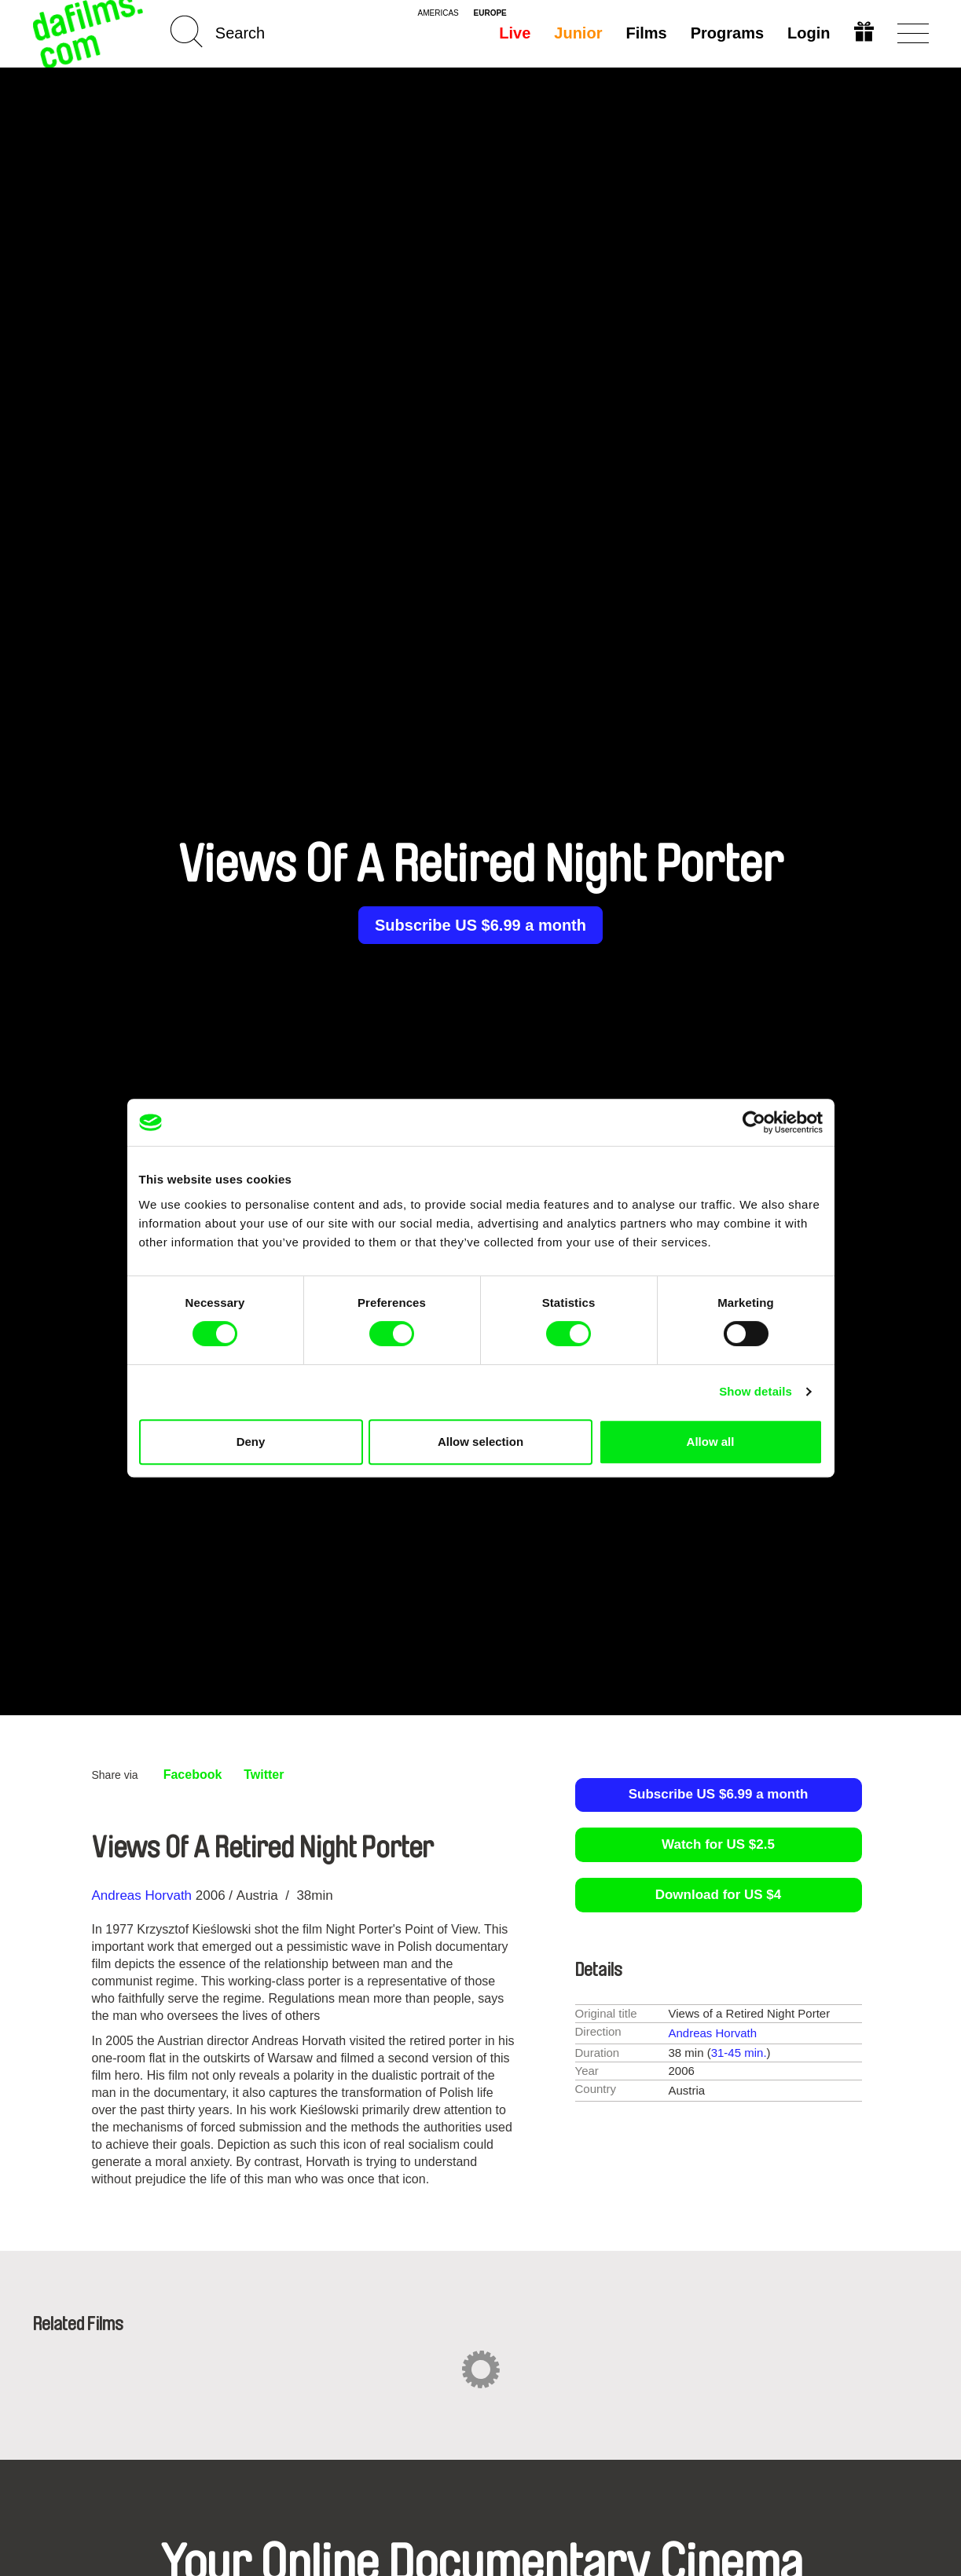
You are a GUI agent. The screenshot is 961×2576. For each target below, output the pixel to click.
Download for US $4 (718, 1894)
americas (438, 13)
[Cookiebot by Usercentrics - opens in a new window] (754, 1122)
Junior (578, 33)
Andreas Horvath (142, 1895)
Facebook (192, 1774)
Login (808, 33)
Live (514, 33)
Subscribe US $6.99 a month (480, 925)
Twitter (264, 1774)
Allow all (711, 1441)
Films (645, 33)
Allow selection (480, 1441)
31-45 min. (739, 2052)
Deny (251, 1441)
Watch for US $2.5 (718, 1844)
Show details (755, 1391)
